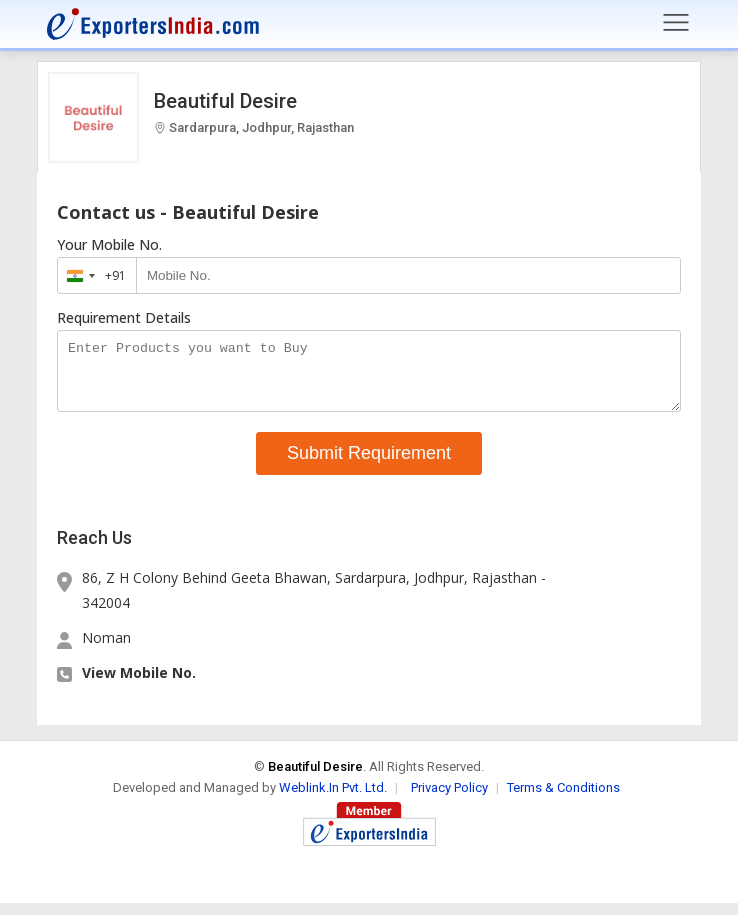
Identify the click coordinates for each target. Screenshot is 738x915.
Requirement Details (124, 318)
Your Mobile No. (109, 245)
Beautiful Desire (225, 101)
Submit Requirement (369, 465)
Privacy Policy (449, 799)
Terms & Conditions (563, 799)
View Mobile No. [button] (139, 684)
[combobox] (92, 275)
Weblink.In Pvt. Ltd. (333, 799)
